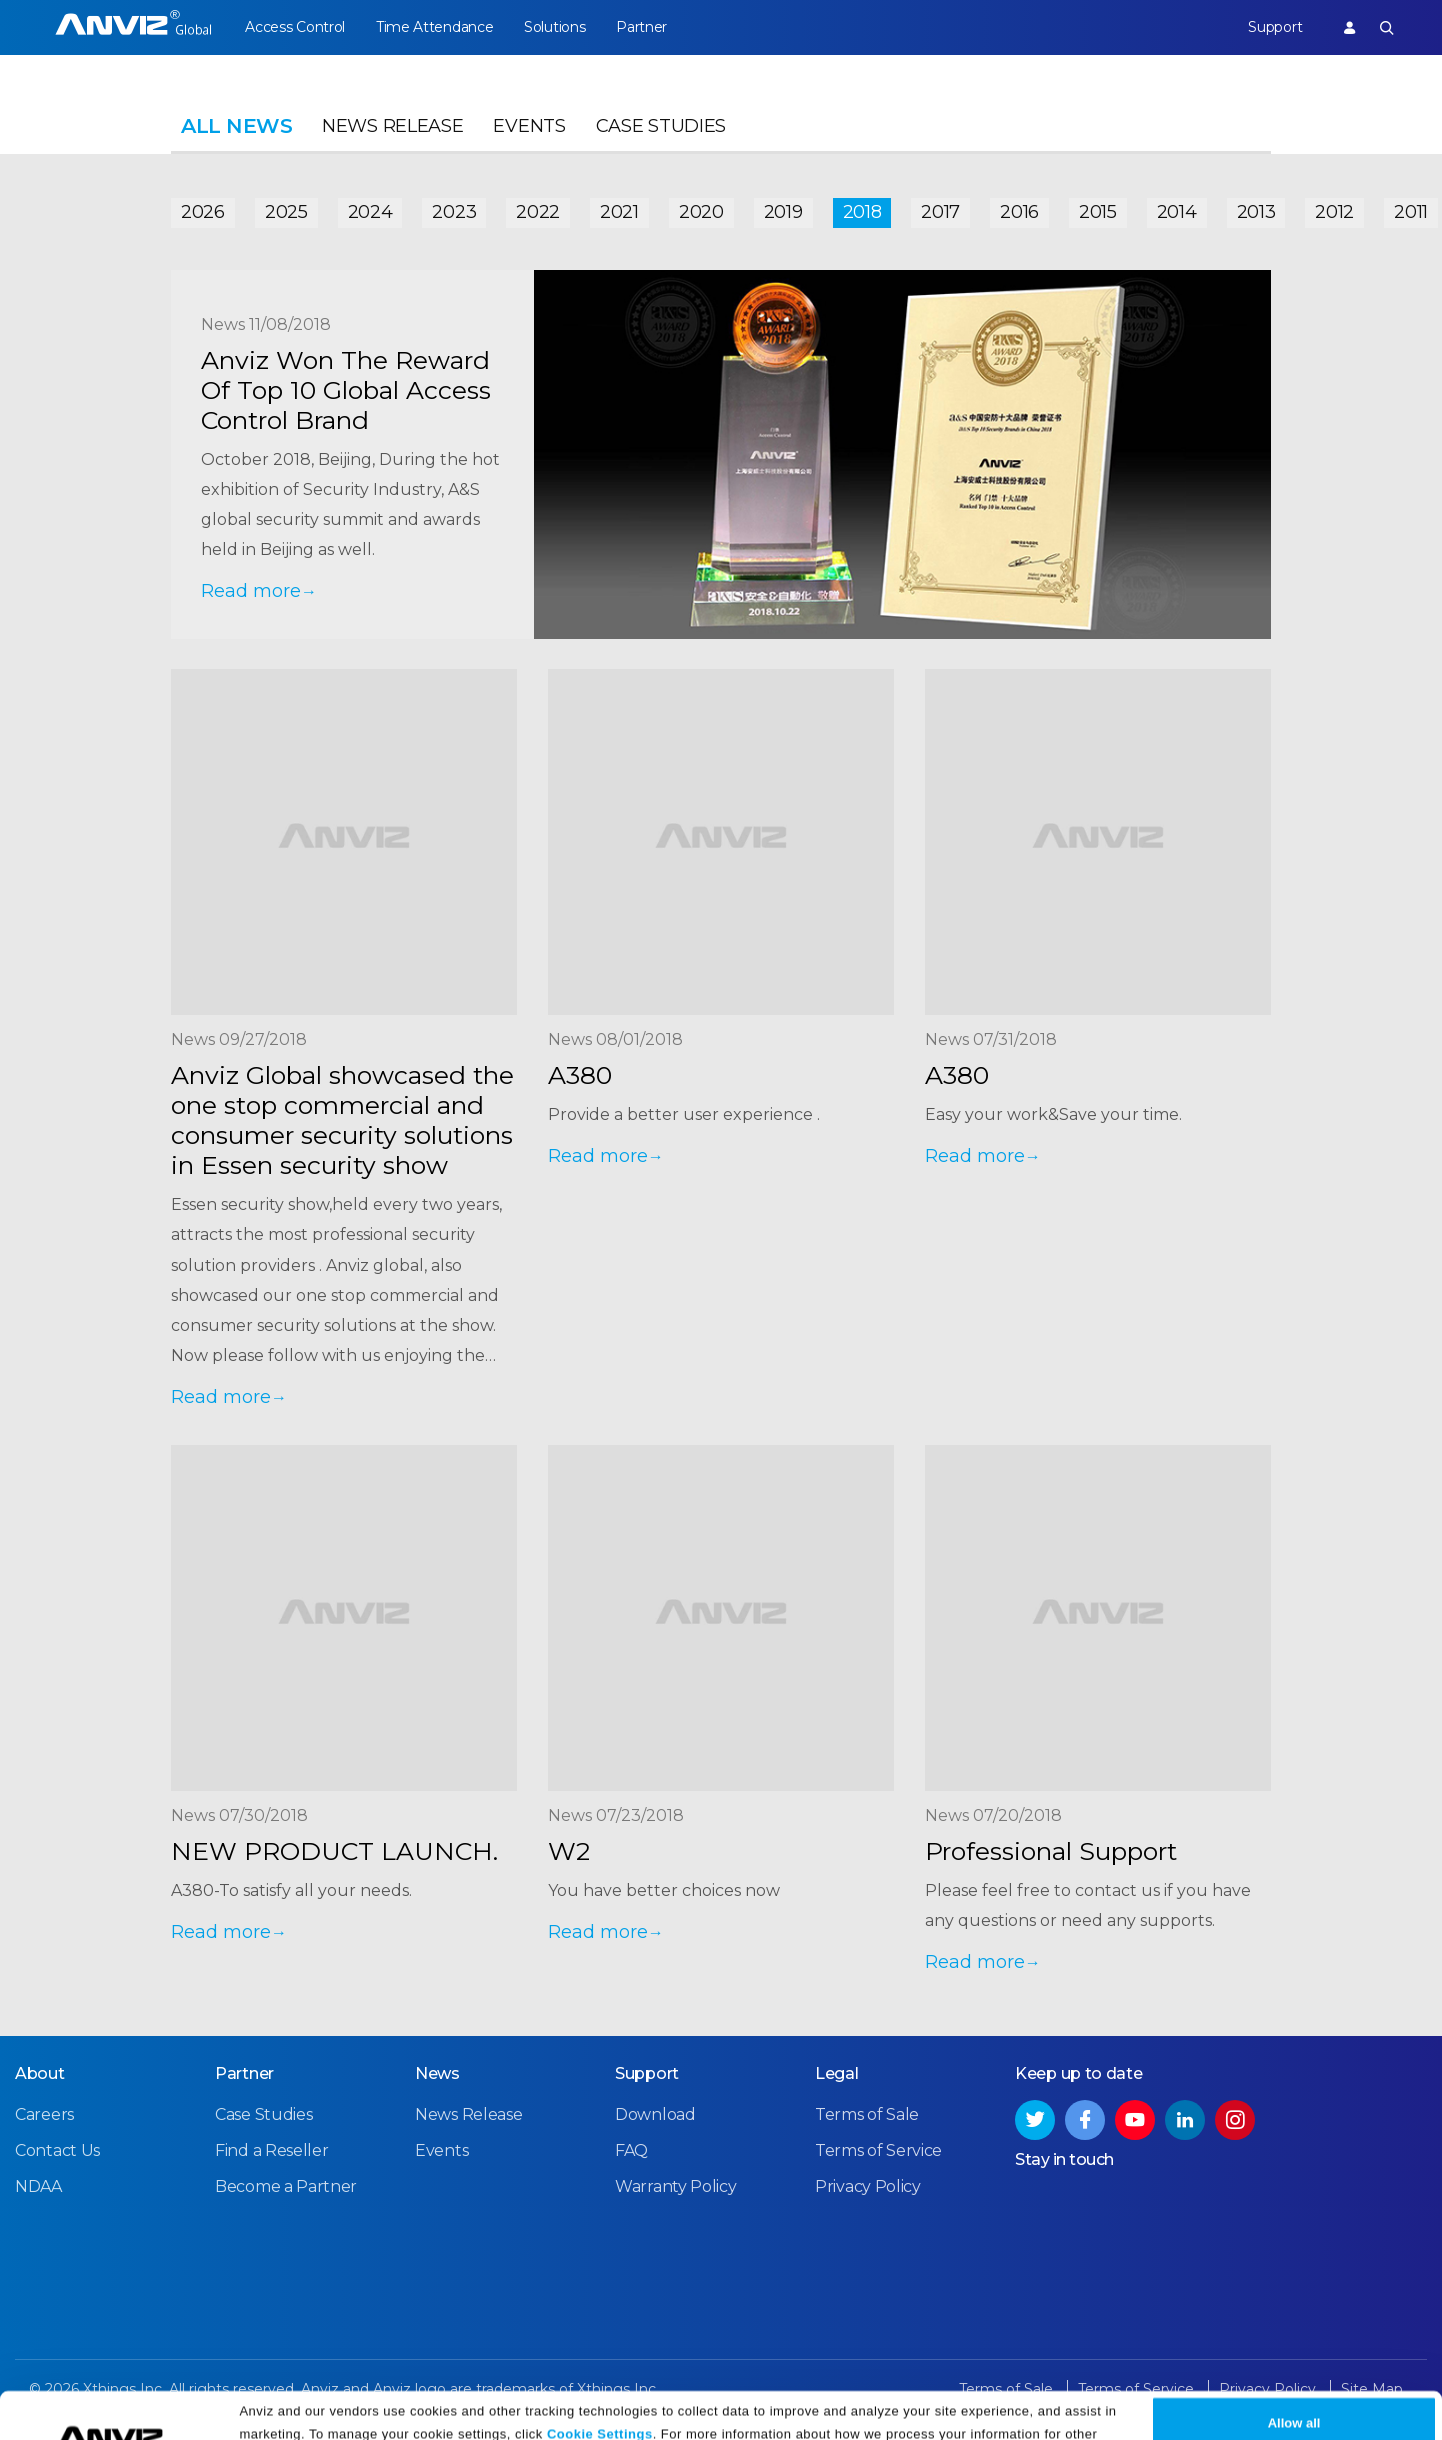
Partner (641, 27)
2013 (1256, 212)
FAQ (631, 2150)
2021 (619, 212)
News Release (392, 126)
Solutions (554, 27)
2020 (701, 212)
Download (655, 2114)
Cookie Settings (600, 2392)
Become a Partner (286, 2186)
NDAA (38, 2186)
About (40, 2073)
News (437, 2073)
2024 (370, 212)
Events (529, 126)
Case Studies (661, 126)
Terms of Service (878, 2150)
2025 (286, 212)
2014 (1177, 212)
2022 (538, 212)
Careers (44, 2114)
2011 (1411, 212)
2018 (862, 212)
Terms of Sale (867, 2114)
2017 (940, 212)
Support (1275, 27)
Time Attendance (435, 27)
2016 (1019, 212)
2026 (203, 212)
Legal (837, 2073)
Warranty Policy (676, 2186)
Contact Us (57, 2150)
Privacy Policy (403, 2417)
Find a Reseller (272, 2150)
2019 (783, 212)
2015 (1098, 212)
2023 (454, 212)
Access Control (295, 27)
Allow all (1294, 2382)
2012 (1334, 212)
